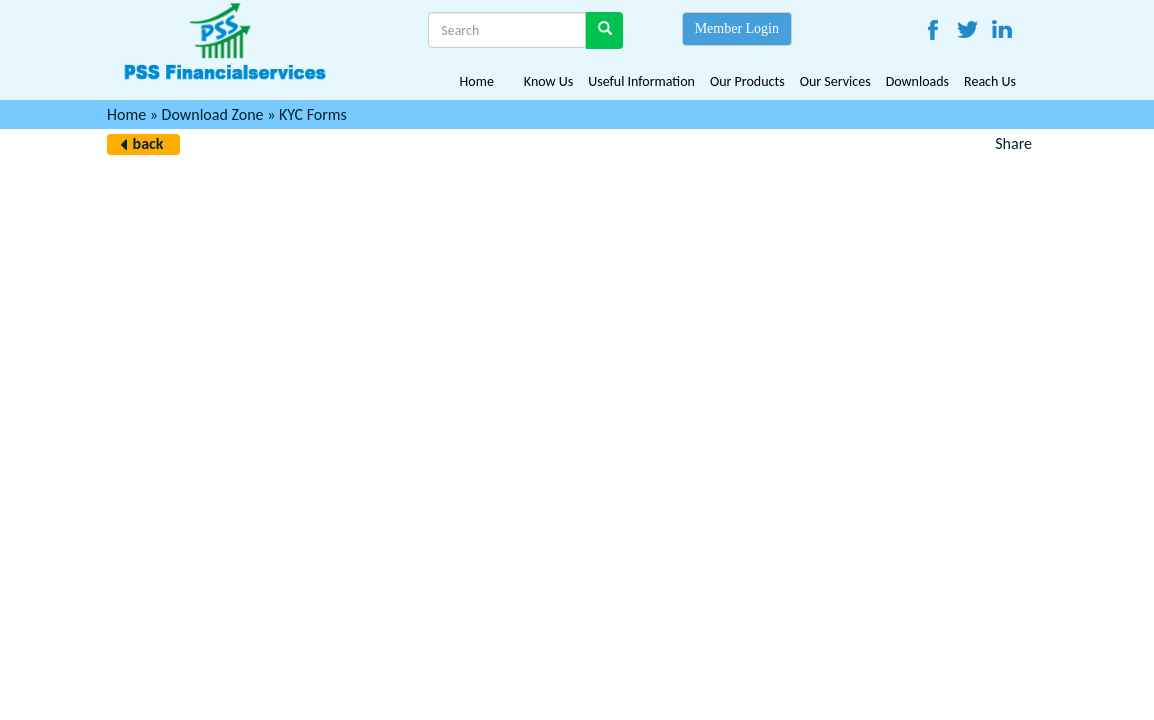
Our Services (835, 81)
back (148, 143)
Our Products (747, 81)
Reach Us (990, 81)
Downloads (917, 81)
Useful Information (641, 81)
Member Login (737, 28)
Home (477, 81)
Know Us (548, 81)
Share (1013, 143)
